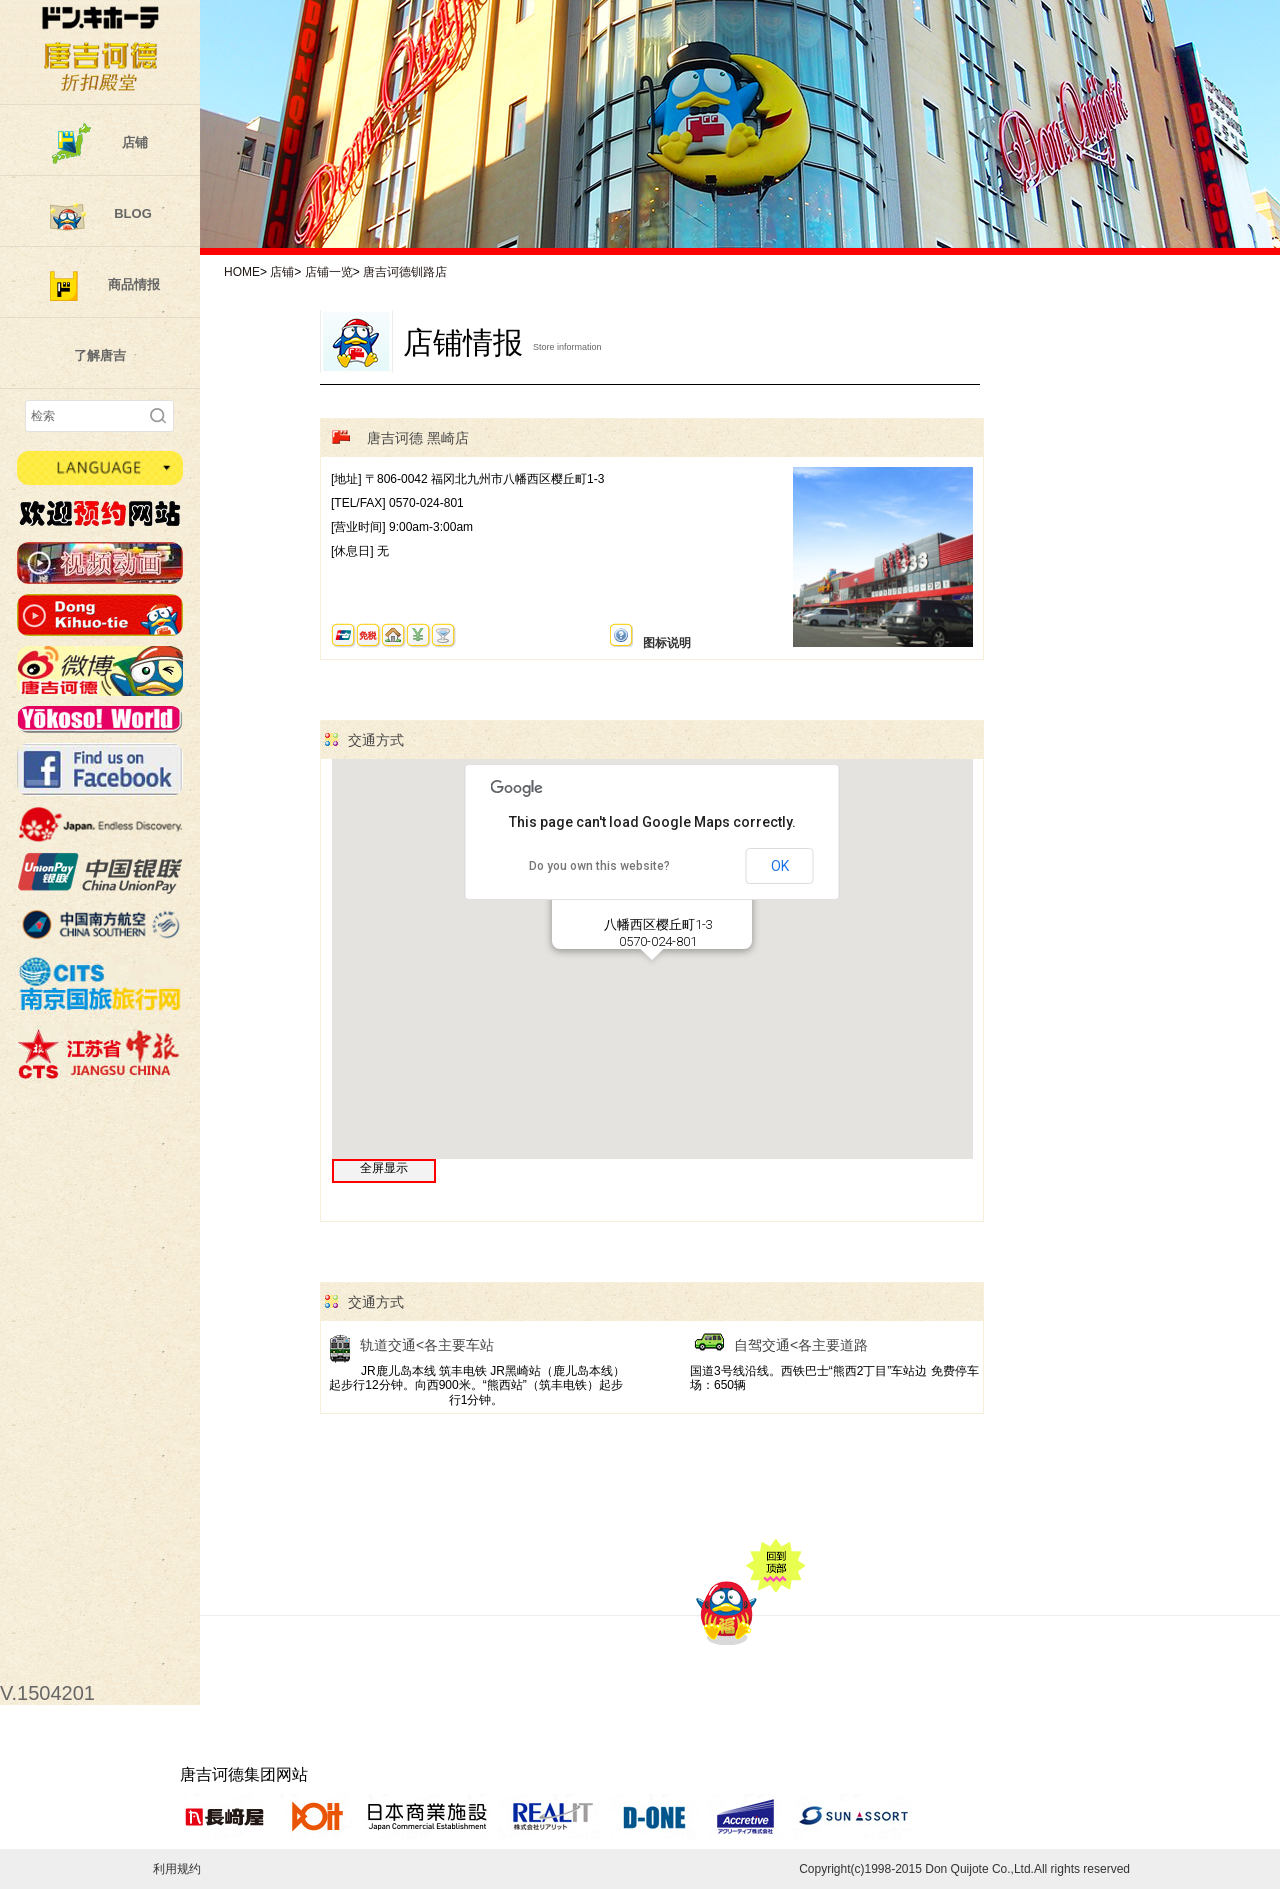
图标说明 (650, 636)
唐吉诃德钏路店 (405, 272)
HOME (242, 272)
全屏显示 (384, 1168)
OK (780, 866)
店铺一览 (329, 272)
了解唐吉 (100, 355)
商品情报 (134, 284)
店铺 (135, 142)
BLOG (133, 213)
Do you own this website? (599, 866)
